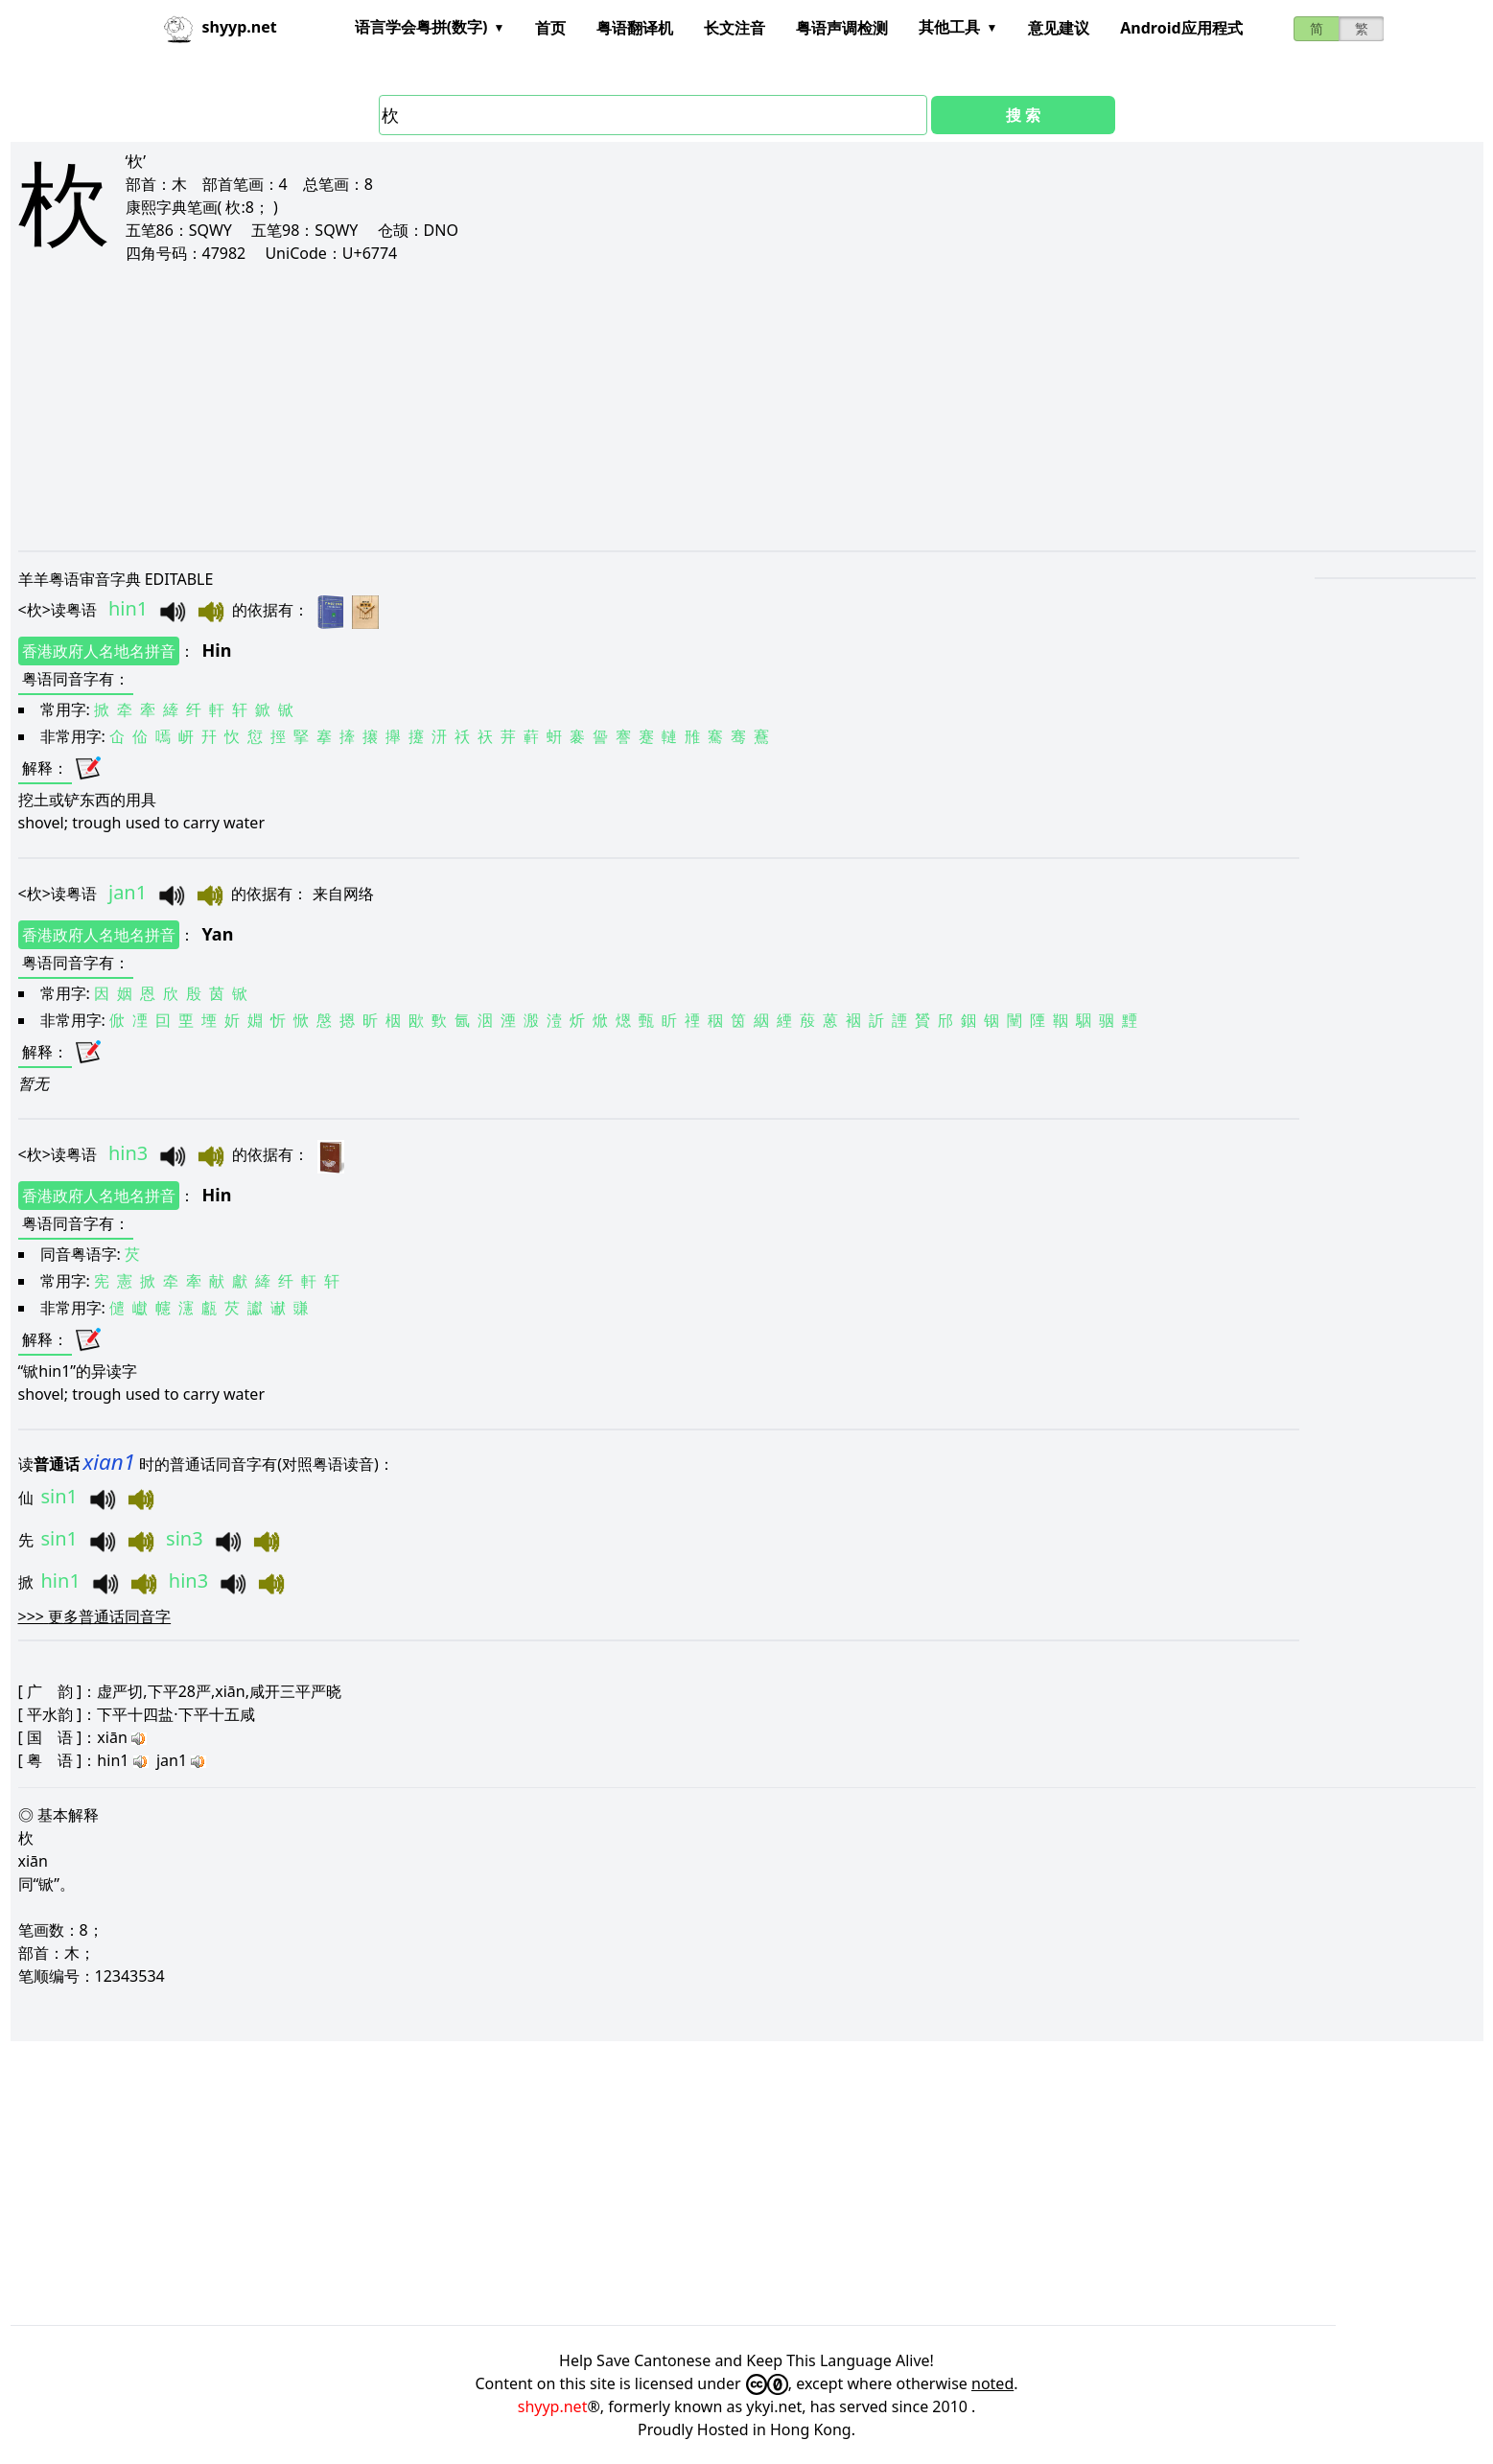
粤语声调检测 (842, 27)
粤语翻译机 (634, 27)
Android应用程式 (1181, 27)
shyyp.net (553, 2406)
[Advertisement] (593, 406)
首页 (550, 27)
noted (992, 2383)
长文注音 (734, 27)
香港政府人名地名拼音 (98, 651)
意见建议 (1058, 27)
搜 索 (1023, 115)
